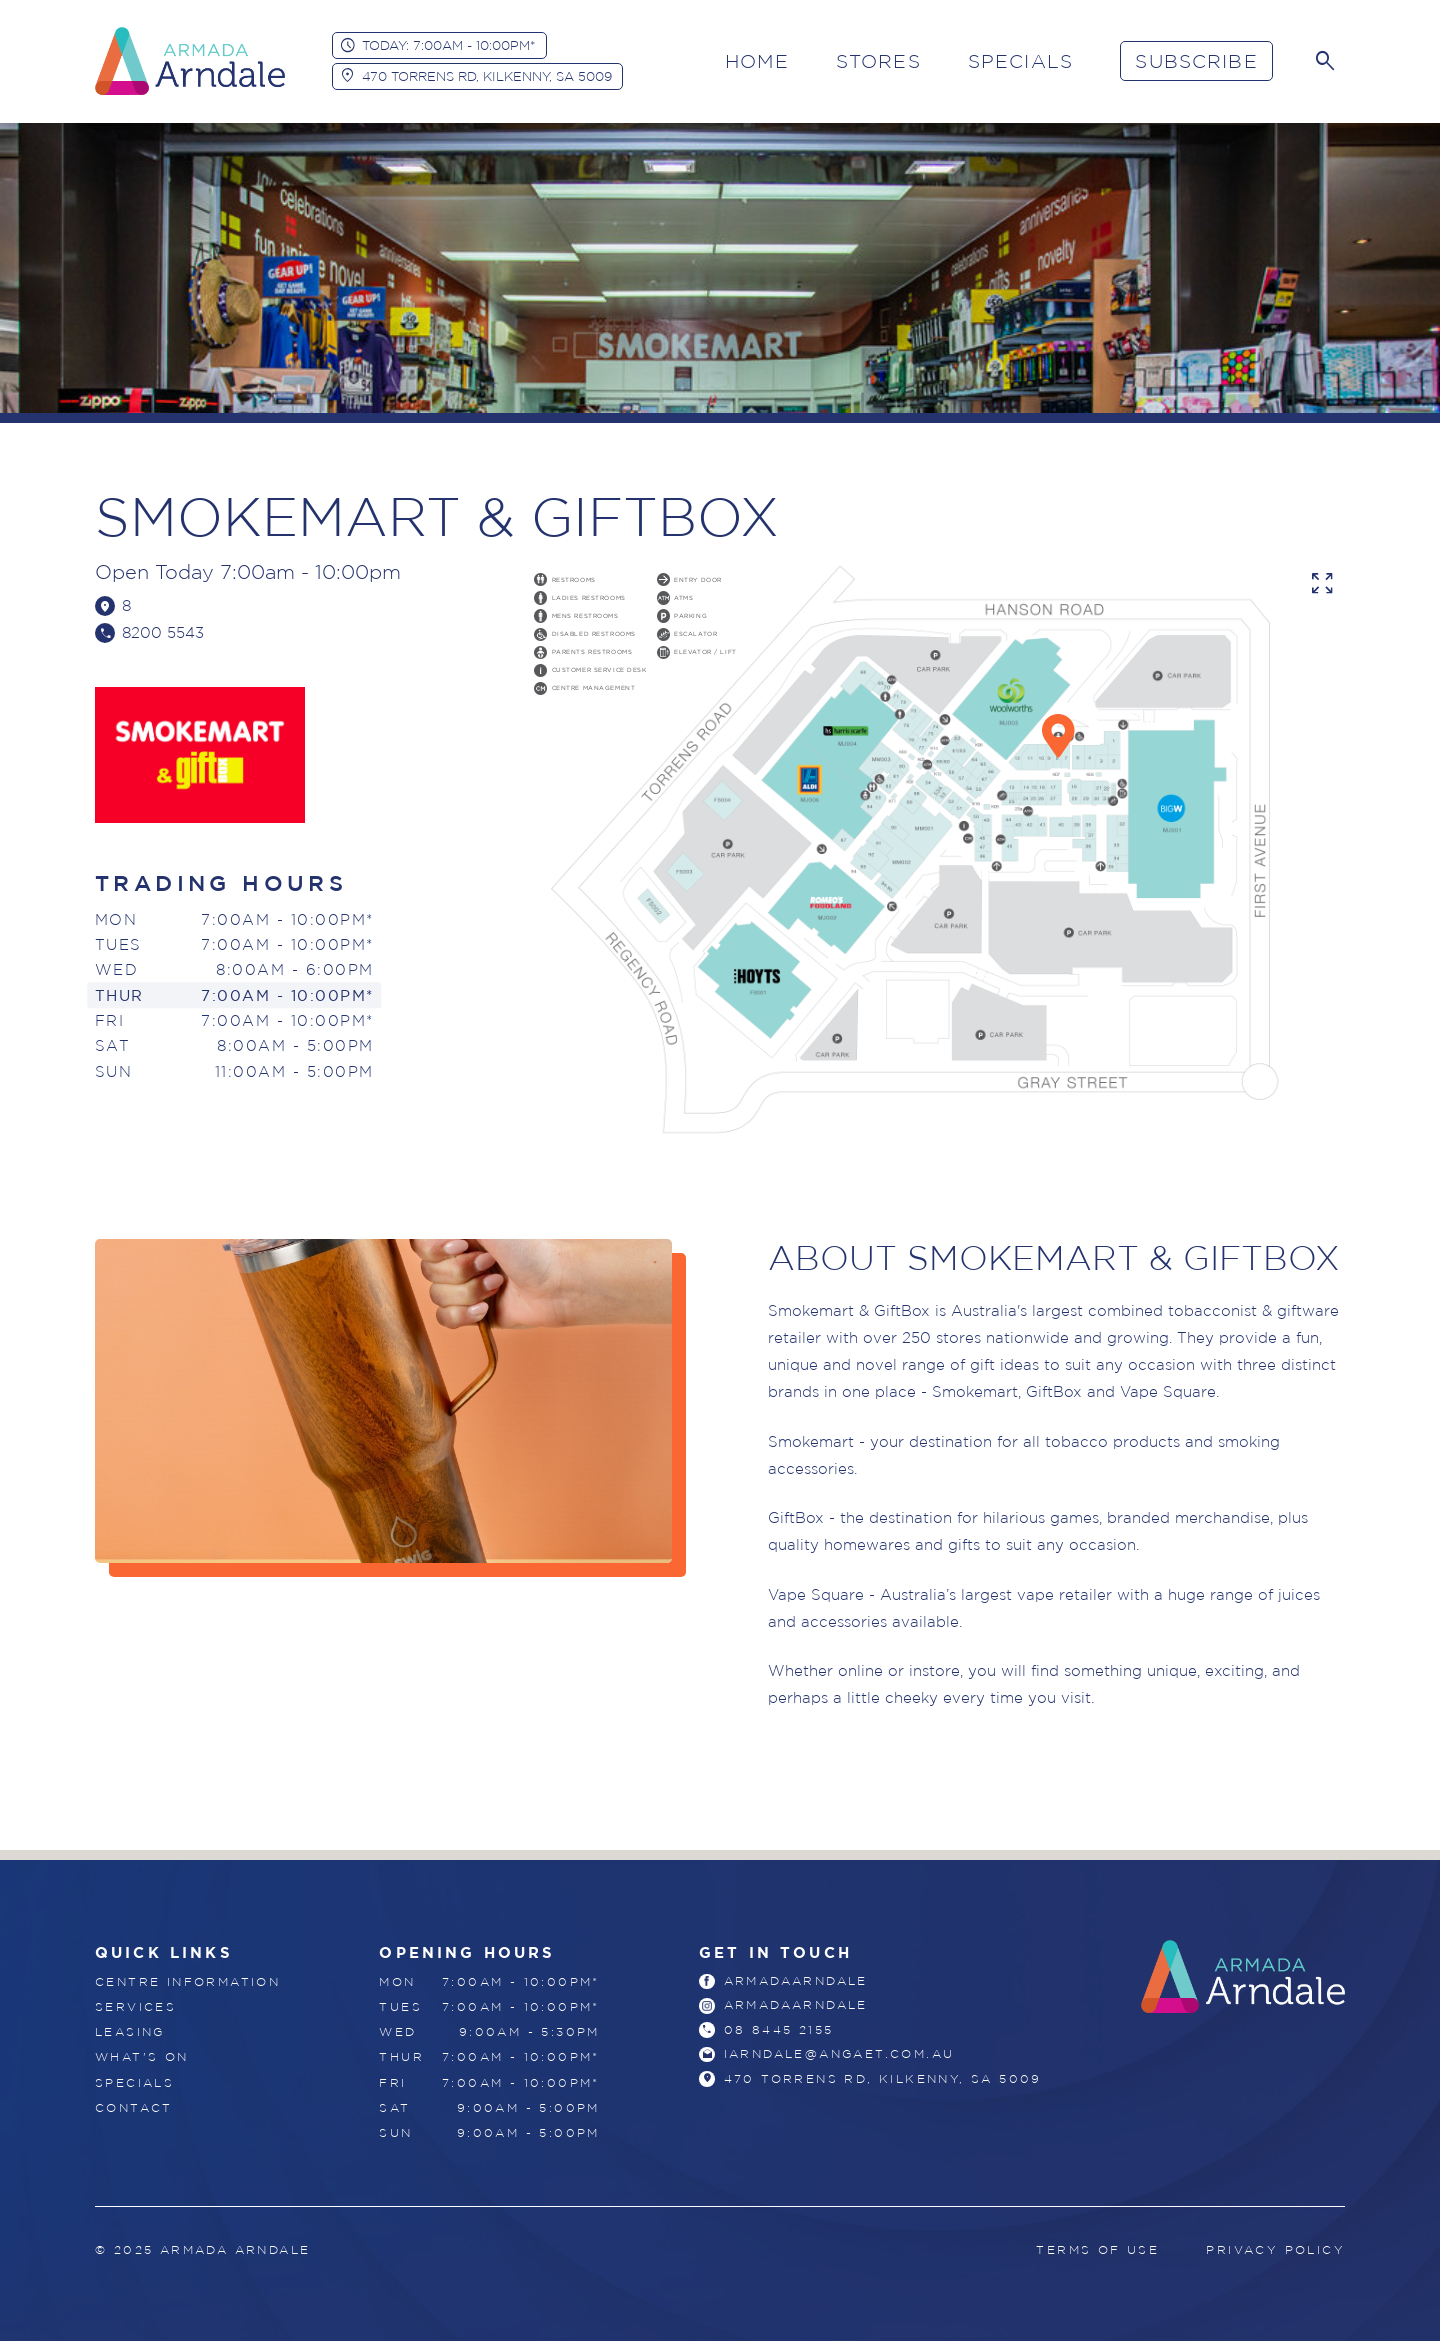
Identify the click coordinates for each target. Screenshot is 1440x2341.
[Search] (1325, 61)
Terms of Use (1097, 2249)
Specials (1020, 61)
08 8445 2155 (779, 2031)
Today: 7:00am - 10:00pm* (449, 45)
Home (757, 61)
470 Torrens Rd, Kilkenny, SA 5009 (487, 76)
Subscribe (1196, 61)
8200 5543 (164, 633)
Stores (878, 61)
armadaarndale (796, 1981)
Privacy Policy (1275, 2249)
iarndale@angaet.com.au (839, 2056)
